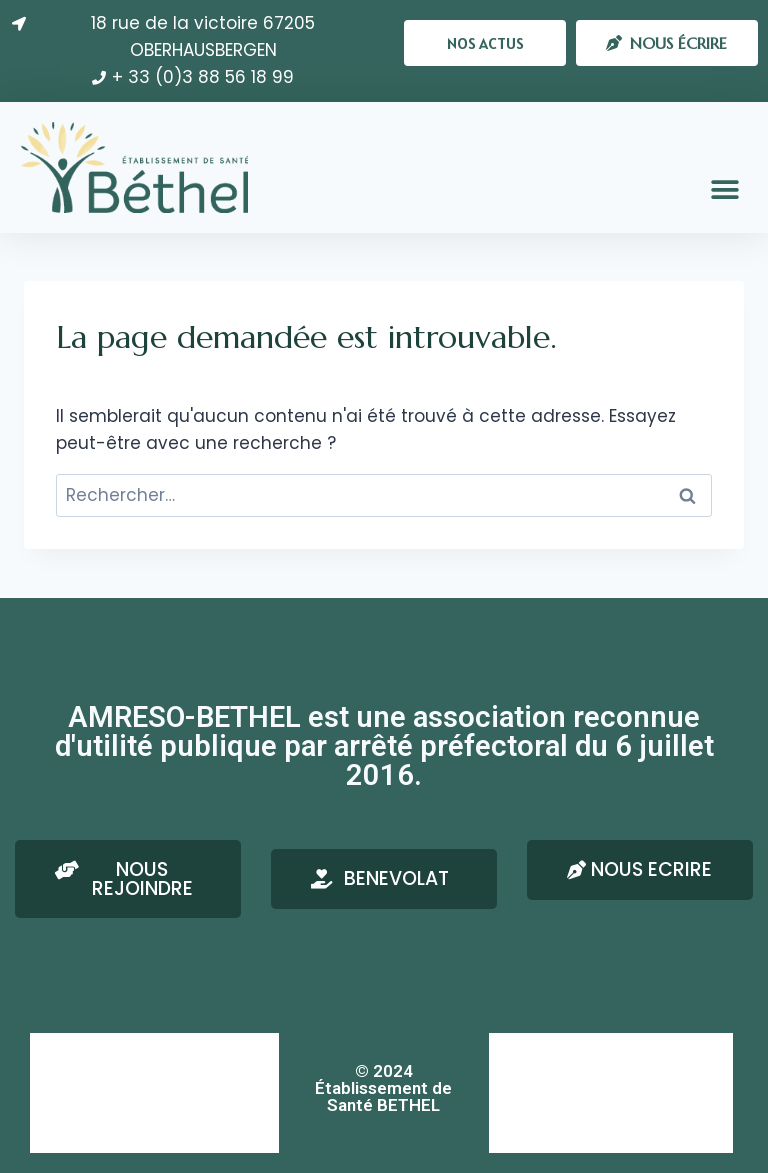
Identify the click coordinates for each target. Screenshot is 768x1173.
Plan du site (542, 1132)
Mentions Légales (101, 1092)
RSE (518, 1092)
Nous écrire (543, 1052)
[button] (485, 43)
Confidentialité (93, 1132)
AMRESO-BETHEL (99, 1052)
